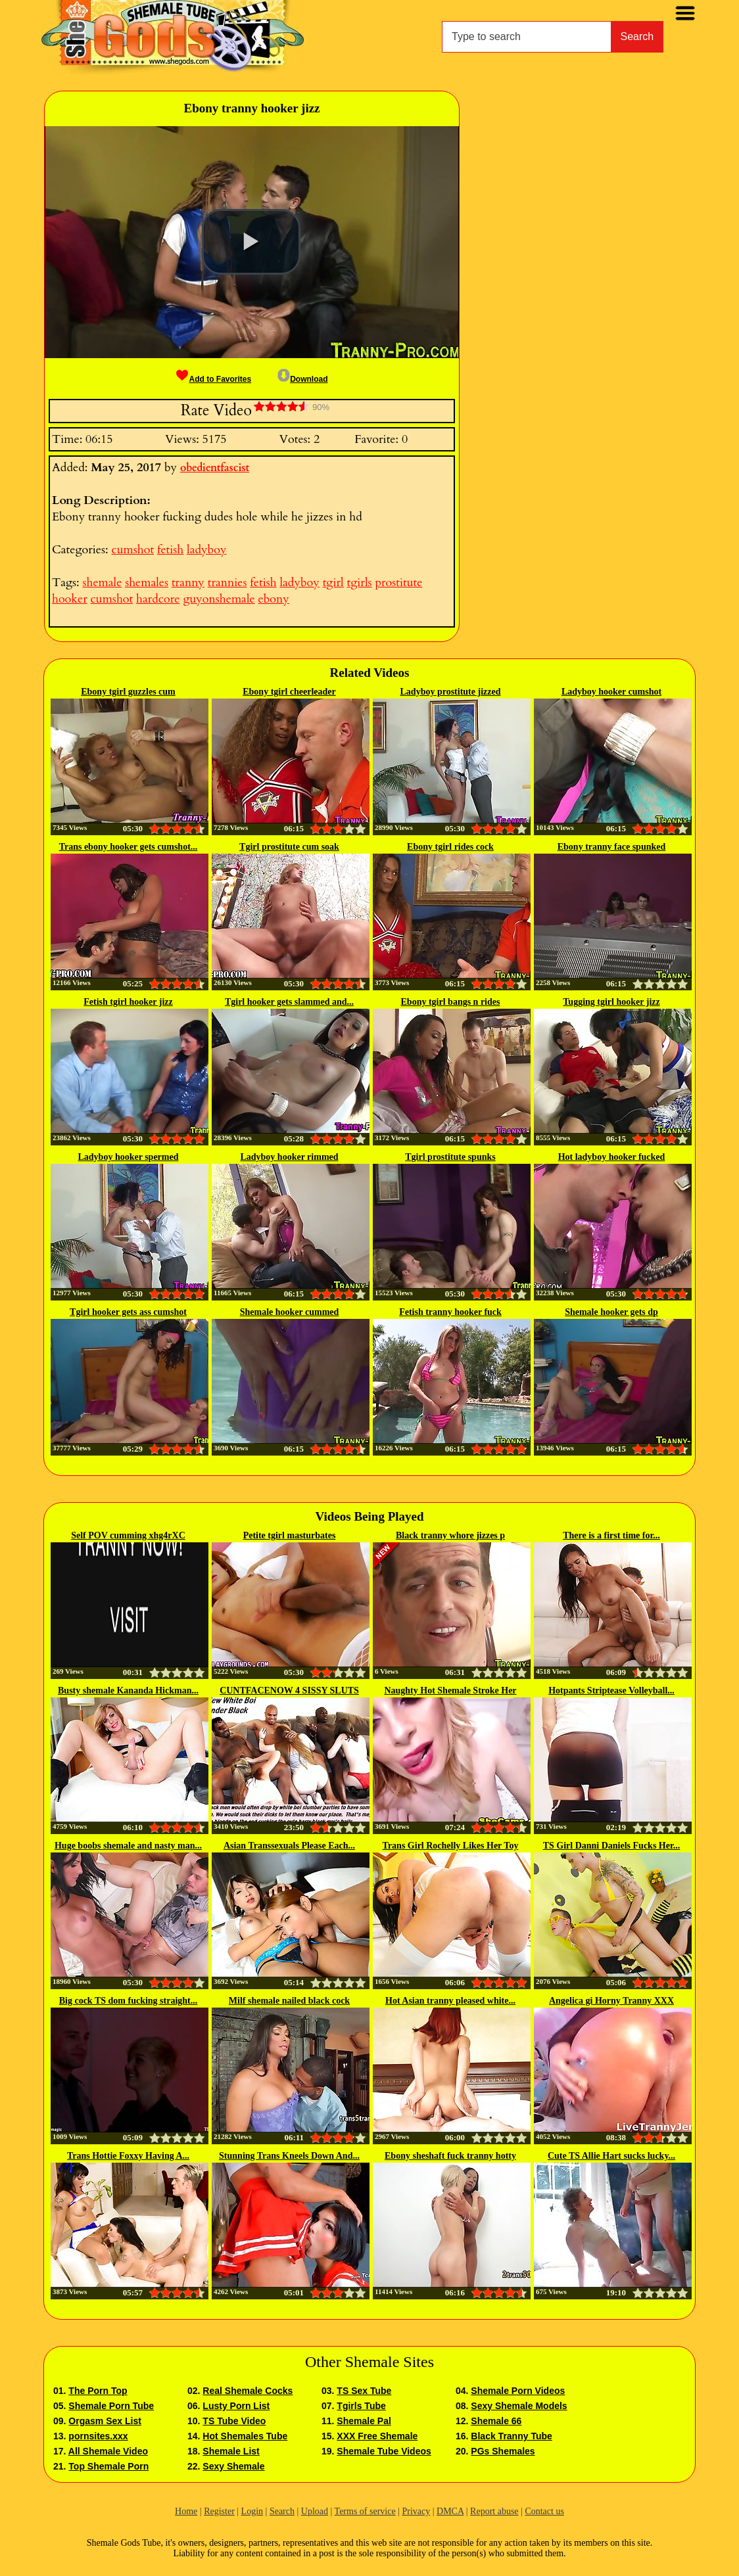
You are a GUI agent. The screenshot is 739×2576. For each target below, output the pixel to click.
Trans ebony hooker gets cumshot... (128, 847)
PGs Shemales (503, 2451)
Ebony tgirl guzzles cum (128, 692)
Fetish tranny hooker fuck (450, 1312)
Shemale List (231, 2451)
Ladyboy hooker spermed (128, 1157)
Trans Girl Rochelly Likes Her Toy (451, 1846)
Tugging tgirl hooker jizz (611, 1002)
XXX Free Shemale (377, 2436)
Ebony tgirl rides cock (450, 847)
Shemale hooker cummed (289, 1312)
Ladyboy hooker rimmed (289, 1157)
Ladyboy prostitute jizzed (450, 692)
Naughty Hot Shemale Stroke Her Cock (450, 1691)
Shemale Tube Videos (384, 2451)
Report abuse (494, 2511)
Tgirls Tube (361, 2406)
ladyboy (206, 549)
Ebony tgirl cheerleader (289, 692)
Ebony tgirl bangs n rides (450, 1002)
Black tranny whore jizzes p (450, 1535)
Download (302, 379)
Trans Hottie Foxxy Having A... (128, 2156)
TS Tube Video (234, 2421)
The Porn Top (97, 2390)
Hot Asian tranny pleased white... (450, 2001)
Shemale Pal (364, 2421)
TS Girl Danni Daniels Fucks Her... (611, 1846)
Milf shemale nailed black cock (289, 2001)
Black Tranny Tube (511, 2436)
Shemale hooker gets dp (611, 1312)
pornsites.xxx (98, 2436)
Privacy (416, 2511)
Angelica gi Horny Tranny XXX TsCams (611, 2002)
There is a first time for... (611, 1535)
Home (186, 2511)
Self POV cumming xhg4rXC (128, 1535)
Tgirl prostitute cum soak (289, 847)
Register (219, 2511)
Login (252, 2511)
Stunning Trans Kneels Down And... (289, 2156)
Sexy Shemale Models (519, 2406)
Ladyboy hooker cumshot (611, 692)
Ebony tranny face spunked (612, 847)
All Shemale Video (108, 2451)
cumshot (132, 549)
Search (637, 36)
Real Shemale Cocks (248, 2390)
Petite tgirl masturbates (289, 1535)
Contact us (544, 2511)
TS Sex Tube (364, 2390)
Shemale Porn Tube (111, 2406)
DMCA (450, 2511)
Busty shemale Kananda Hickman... (128, 1690)
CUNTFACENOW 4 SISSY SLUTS (289, 1690)
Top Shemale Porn (108, 2466)
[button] (251, 242)
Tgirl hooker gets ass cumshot (128, 1312)
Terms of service (365, 2511)
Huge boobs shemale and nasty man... (128, 1846)
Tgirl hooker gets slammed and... (289, 1002)
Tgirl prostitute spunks (450, 1157)
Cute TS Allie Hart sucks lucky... (611, 2156)
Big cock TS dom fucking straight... (128, 2001)
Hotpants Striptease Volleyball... (611, 1690)
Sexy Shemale (233, 2466)
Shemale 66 (496, 2421)
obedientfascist (214, 468)
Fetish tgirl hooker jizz (127, 1002)
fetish (170, 549)
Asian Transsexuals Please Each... (289, 1846)
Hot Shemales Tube (245, 2436)
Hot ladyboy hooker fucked (611, 1157)
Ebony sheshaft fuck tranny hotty (450, 2156)
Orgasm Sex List (104, 2421)
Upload (314, 2511)
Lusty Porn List (236, 2406)
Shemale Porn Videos (518, 2390)
